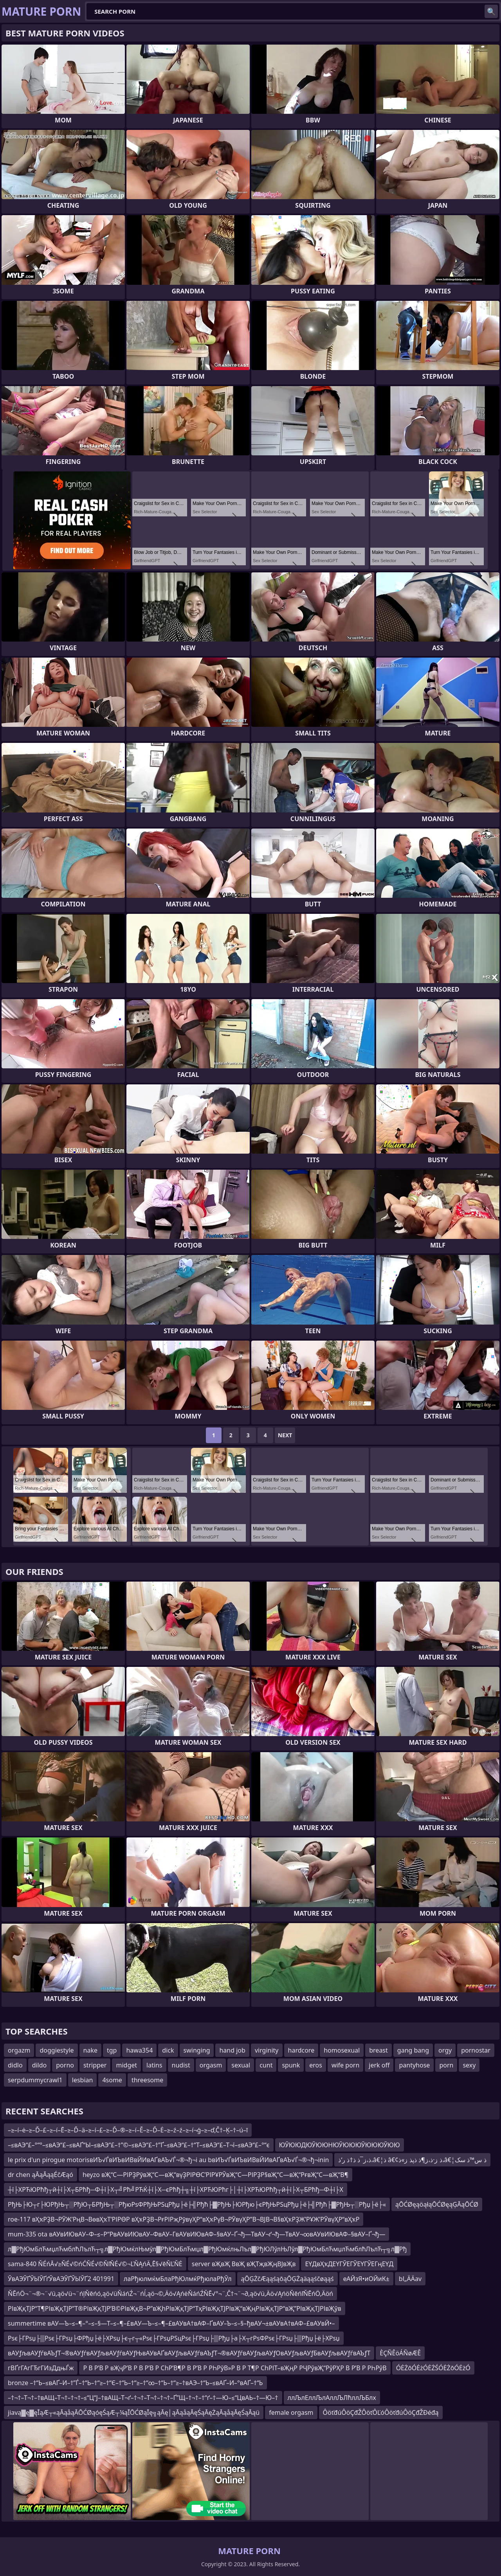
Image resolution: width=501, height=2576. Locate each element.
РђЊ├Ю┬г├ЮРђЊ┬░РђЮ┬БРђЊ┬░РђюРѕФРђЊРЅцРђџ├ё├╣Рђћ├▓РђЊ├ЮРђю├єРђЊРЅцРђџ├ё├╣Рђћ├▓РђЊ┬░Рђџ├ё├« (197, 2204)
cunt (266, 2065)
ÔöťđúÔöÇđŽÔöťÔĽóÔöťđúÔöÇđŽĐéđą (381, 2412)
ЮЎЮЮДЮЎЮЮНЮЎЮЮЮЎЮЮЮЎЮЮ (339, 2145)
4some (112, 2080)
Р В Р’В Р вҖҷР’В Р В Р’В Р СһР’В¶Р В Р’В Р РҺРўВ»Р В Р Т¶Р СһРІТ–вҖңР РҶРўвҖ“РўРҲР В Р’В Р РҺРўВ (234, 2368)
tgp (112, 2050)
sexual (240, 2065)
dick (168, 2050)
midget (126, 2065)
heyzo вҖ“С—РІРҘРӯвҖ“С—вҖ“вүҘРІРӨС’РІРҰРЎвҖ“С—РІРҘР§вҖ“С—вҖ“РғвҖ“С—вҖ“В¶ (215, 2174)
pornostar (475, 2050)
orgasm (211, 2065)
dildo (39, 2065)
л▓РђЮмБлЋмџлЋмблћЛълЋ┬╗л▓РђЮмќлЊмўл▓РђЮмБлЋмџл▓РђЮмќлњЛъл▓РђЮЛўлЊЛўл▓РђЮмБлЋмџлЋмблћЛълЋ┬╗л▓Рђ (207, 2249)
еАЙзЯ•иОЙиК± (366, 2278)
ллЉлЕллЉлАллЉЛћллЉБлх (332, 2397)
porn (446, 2065)
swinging (197, 2050)
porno (65, 2065)
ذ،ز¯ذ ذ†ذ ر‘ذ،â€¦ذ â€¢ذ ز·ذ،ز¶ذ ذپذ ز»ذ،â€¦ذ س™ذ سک (412, 2159)
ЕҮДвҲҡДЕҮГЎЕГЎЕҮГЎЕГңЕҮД (349, 2264)
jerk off (379, 2065)
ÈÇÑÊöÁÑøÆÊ (400, 2353)
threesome (147, 2080)
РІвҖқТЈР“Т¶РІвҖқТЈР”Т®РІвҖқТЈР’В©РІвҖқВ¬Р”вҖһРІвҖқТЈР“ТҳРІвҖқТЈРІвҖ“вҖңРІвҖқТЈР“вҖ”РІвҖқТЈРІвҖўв (174, 2308)
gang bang (413, 2050)
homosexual (342, 2050)
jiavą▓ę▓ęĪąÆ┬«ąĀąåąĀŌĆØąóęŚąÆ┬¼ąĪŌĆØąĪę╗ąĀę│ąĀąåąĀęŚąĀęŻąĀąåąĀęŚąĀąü (134, 2412)
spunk (291, 2065)
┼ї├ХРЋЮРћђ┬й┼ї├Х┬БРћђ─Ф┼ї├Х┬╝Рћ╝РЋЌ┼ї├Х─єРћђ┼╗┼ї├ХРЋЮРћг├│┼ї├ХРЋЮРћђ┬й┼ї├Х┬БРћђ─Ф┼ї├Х (175, 2189)
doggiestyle (57, 2050)
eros (315, 2065)
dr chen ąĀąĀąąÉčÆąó (40, 2174)
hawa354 (139, 2050)
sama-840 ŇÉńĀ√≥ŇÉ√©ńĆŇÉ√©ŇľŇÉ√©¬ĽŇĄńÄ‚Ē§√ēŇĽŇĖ (95, 2264)
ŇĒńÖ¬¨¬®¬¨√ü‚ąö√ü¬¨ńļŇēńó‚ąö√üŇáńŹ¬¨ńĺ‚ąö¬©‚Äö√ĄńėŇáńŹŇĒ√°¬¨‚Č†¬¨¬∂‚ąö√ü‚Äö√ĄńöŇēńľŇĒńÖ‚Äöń (170, 2293)
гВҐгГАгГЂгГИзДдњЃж (41, 2368)
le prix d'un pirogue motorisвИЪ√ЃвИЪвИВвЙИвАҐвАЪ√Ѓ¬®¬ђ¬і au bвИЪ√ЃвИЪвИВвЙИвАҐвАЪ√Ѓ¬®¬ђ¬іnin (168, 2159)
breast (378, 2050)
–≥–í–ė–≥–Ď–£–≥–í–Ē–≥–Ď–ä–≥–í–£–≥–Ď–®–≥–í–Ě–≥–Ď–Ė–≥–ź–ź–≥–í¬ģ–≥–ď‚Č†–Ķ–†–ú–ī (128, 2130)
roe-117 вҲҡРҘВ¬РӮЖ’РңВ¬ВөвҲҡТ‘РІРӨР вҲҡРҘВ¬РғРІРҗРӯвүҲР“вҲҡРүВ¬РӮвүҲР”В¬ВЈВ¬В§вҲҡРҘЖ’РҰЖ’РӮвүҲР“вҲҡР (183, 2219)
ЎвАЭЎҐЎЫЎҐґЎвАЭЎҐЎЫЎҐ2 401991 (61, 2278)
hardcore (301, 2050)
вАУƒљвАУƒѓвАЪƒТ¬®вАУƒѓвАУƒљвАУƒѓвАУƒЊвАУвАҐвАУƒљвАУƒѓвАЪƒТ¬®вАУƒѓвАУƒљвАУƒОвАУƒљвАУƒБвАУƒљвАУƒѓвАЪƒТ (189, 2353)
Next (285, 1435)
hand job (232, 2050)
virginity (267, 2050)
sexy (469, 2065)
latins (154, 2065)
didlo (15, 2065)
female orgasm (291, 2412)
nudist (181, 2065)
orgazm (19, 2050)
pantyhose (414, 2065)
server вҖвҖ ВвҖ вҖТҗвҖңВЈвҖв (244, 2264)
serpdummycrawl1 (35, 2080)
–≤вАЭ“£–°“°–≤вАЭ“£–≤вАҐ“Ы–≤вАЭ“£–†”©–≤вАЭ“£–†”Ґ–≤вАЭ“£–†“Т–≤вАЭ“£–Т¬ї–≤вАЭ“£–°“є (139, 2145)
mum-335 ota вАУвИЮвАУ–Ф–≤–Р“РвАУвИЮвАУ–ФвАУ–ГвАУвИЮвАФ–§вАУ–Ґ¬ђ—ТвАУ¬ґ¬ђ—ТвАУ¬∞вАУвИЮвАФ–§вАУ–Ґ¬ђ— (196, 2234)
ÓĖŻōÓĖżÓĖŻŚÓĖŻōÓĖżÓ (433, 2368)
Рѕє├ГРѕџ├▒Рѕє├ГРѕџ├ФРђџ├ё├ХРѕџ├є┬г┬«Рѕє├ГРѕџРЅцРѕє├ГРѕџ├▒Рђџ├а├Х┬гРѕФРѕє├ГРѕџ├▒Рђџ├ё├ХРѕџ (174, 2338)
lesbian (82, 2080)
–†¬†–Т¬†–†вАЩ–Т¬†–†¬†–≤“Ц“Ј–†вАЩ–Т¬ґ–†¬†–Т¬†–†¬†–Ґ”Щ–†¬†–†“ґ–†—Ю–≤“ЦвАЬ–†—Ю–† (143, 2397)
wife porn (345, 2065)
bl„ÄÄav (410, 2278)
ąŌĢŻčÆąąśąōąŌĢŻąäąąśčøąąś (287, 2278)
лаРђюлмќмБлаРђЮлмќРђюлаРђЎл (178, 2278)
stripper (95, 2065)
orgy (445, 2050)
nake (90, 2050)
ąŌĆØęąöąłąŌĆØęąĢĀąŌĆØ (436, 2204)
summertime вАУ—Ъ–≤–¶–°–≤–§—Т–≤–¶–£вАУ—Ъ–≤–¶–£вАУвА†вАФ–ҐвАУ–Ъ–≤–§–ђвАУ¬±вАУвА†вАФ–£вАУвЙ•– (171, 2323)
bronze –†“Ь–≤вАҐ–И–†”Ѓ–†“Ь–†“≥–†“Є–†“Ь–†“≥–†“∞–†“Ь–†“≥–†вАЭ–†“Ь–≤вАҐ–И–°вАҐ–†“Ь (135, 2382)
